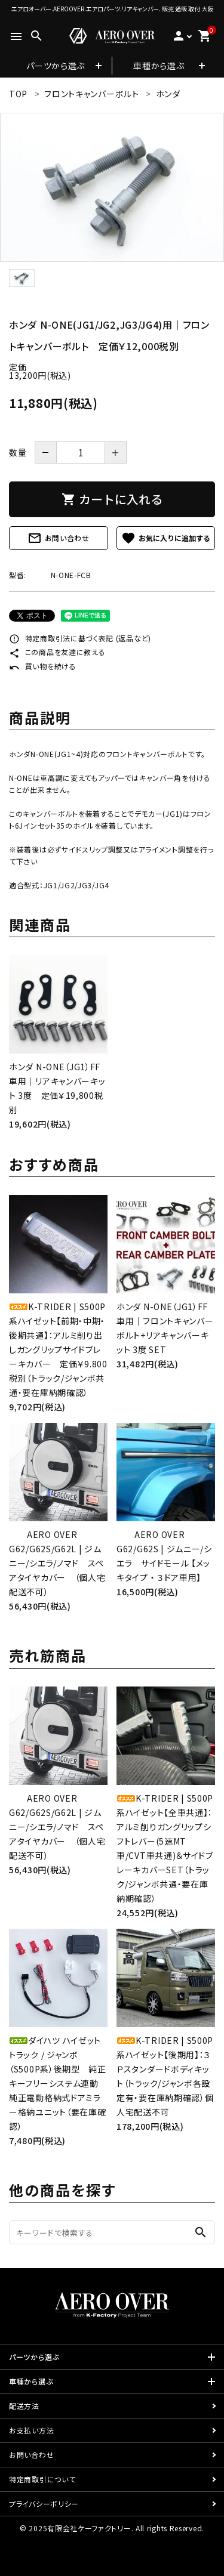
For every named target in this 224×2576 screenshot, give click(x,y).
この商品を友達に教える (57, 652)
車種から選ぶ (158, 66)
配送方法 (24, 2406)
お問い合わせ (58, 538)
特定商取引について (42, 2479)
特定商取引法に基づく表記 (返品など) (80, 638)
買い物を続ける (42, 666)
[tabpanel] (112, 187)
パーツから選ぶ (55, 66)
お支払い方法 (31, 2430)
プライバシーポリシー (44, 2503)
